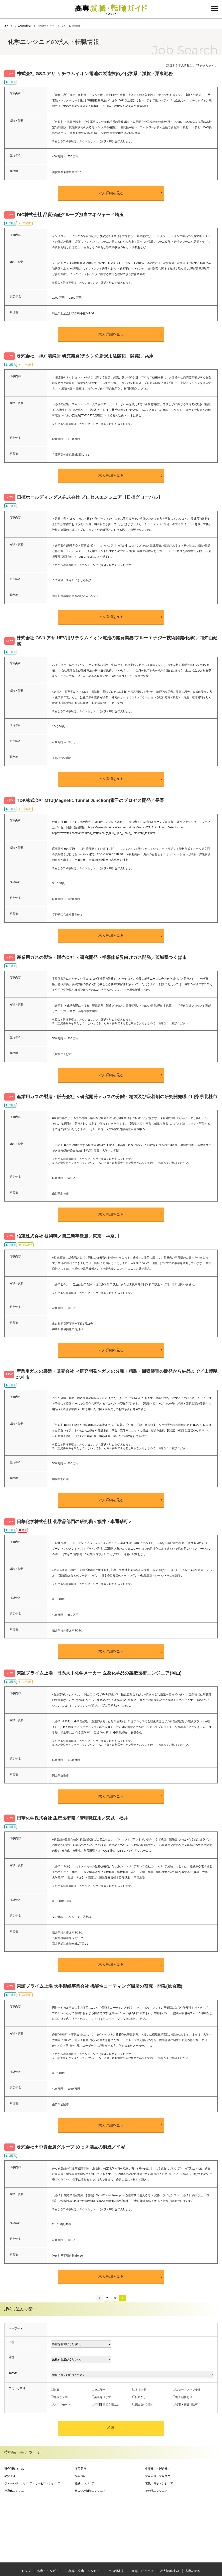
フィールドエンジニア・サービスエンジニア (32, 2483)
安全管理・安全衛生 (157, 2476)
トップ (26, 2551)
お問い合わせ (130, 2558)
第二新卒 (99, 2389)
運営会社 (183, 2558)
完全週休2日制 (144, 2404)
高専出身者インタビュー (85, 2551)
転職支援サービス (76, 2558)
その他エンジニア (156, 2490)
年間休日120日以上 (106, 2404)
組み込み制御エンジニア (90, 2490)
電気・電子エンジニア (159, 2483)
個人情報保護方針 (158, 2558)
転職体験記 (117, 2551)
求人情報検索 (23, 25)
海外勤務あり (183, 2397)
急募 (56, 2389)
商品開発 (80, 2468)
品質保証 (80, 2476)
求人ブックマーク (45, 2558)
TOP (5, 25)
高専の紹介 (193, 2551)
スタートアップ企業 (188, 2389)
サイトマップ (104, 2558)
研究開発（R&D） (15, 2468)
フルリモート (62, 2404)
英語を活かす (102, 2397)
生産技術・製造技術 (157, 2468)
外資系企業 (61, 2397)
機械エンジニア (84, 2483)
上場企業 (140, 2389)
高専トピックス (142, 2551)
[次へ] (122, 2298)
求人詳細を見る (111, 193)
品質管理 (10, 2476)
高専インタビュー (49, 2551)
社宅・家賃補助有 (186, 2404)
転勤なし (140, 2397)
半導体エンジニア (15, 2490)
